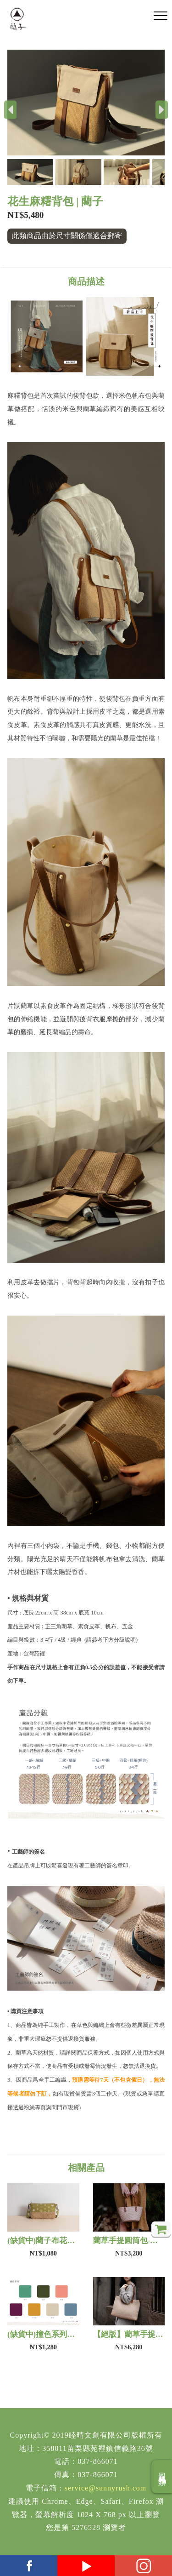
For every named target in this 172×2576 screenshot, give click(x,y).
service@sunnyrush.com (105, 2488)
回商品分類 (162, 2476)
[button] (31, 172)
